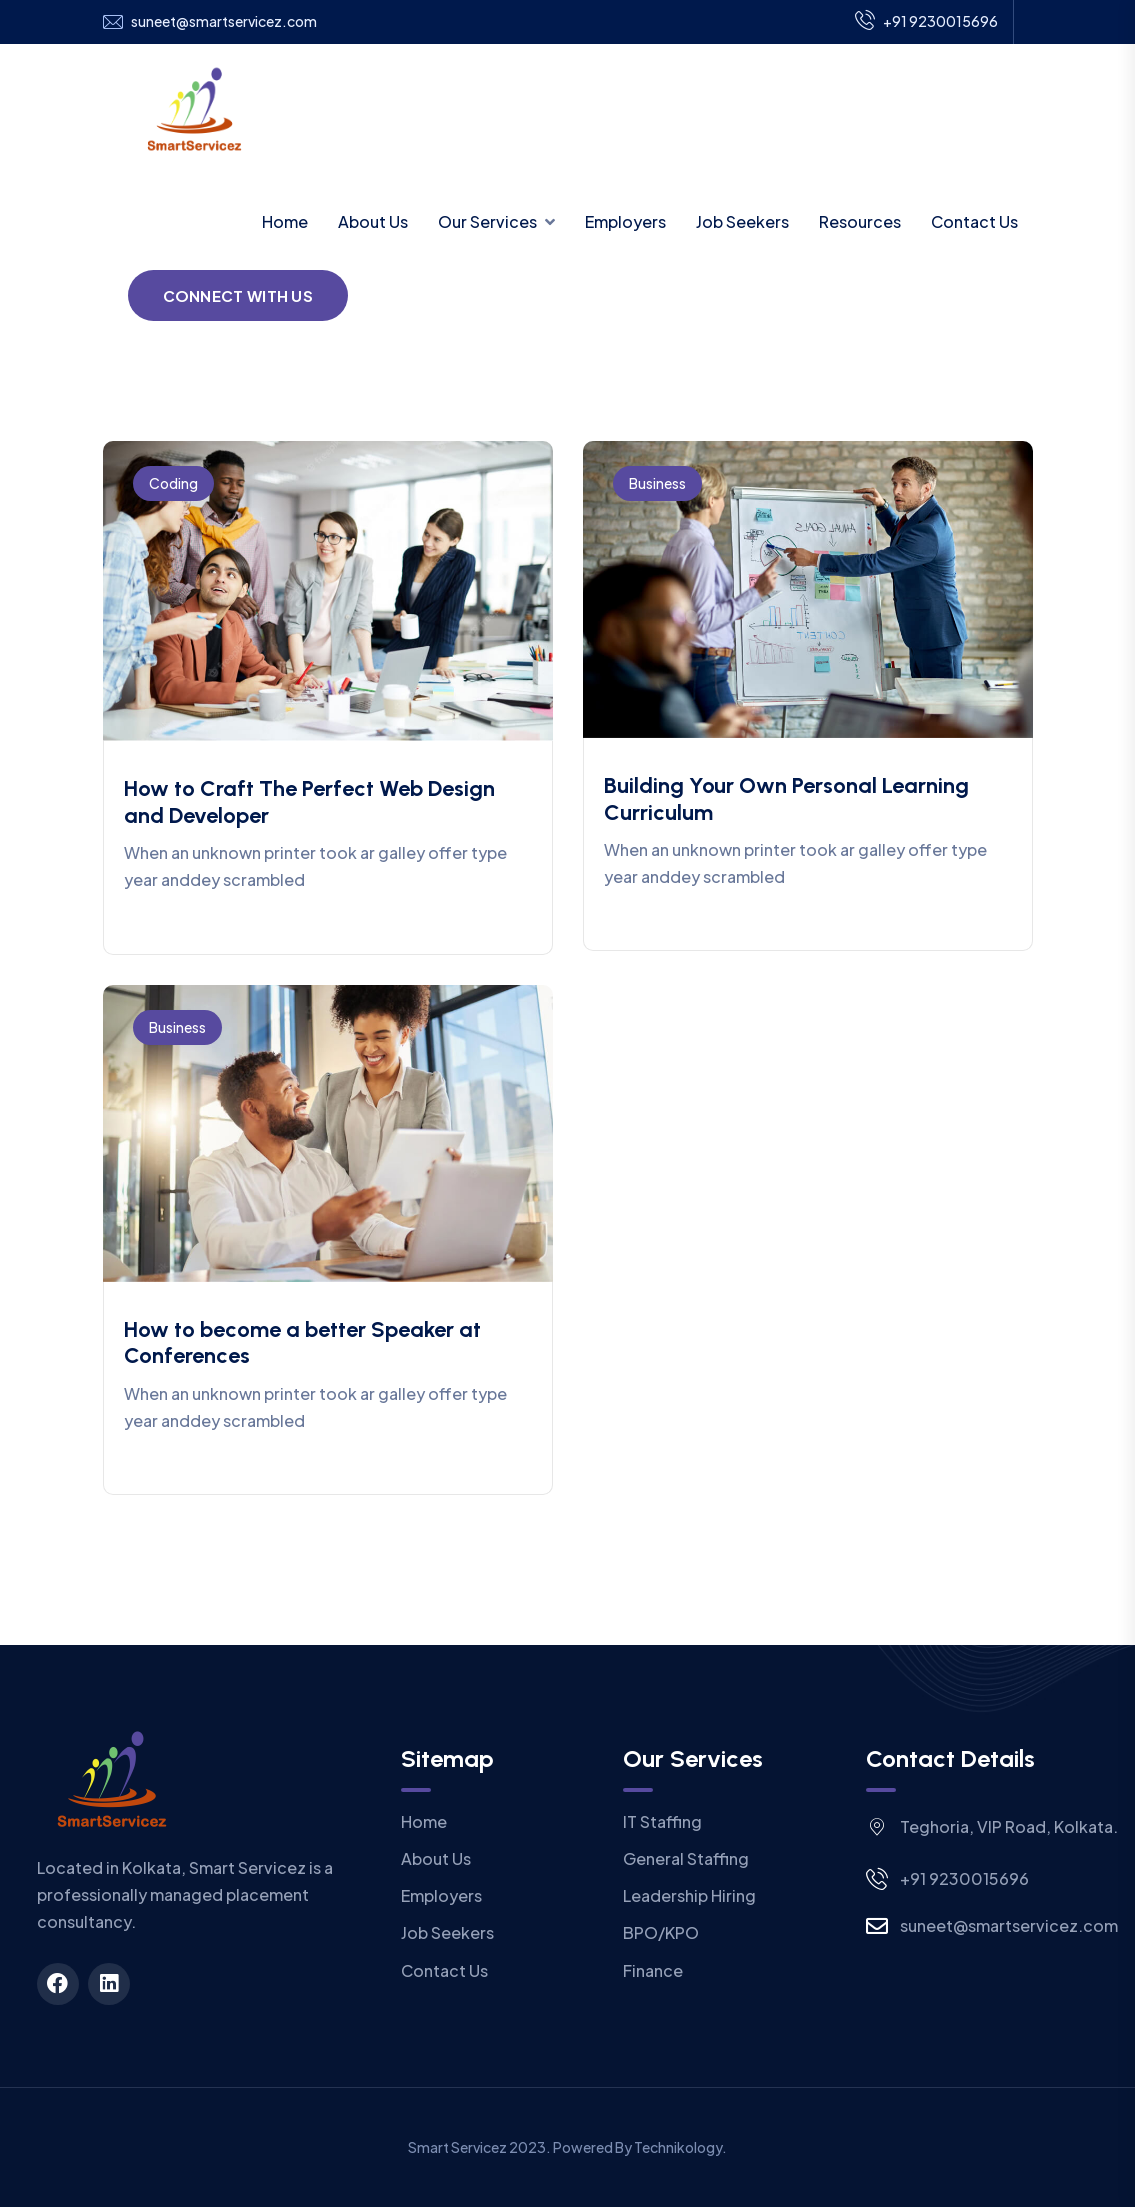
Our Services (487, 221)
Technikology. (680, 2147)
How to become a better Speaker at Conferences (302, 1342)
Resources (860, 221)
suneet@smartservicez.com (224, 21)
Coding (173, 483)
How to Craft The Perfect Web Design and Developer (309, 801)
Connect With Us (238, 295)
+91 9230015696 (926, 22)
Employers (625, 221)
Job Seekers (742, 221)
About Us (373, 221)
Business (657, 483)
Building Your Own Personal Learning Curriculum (786, 798)
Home (285, 221)
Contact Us (974, 221)
